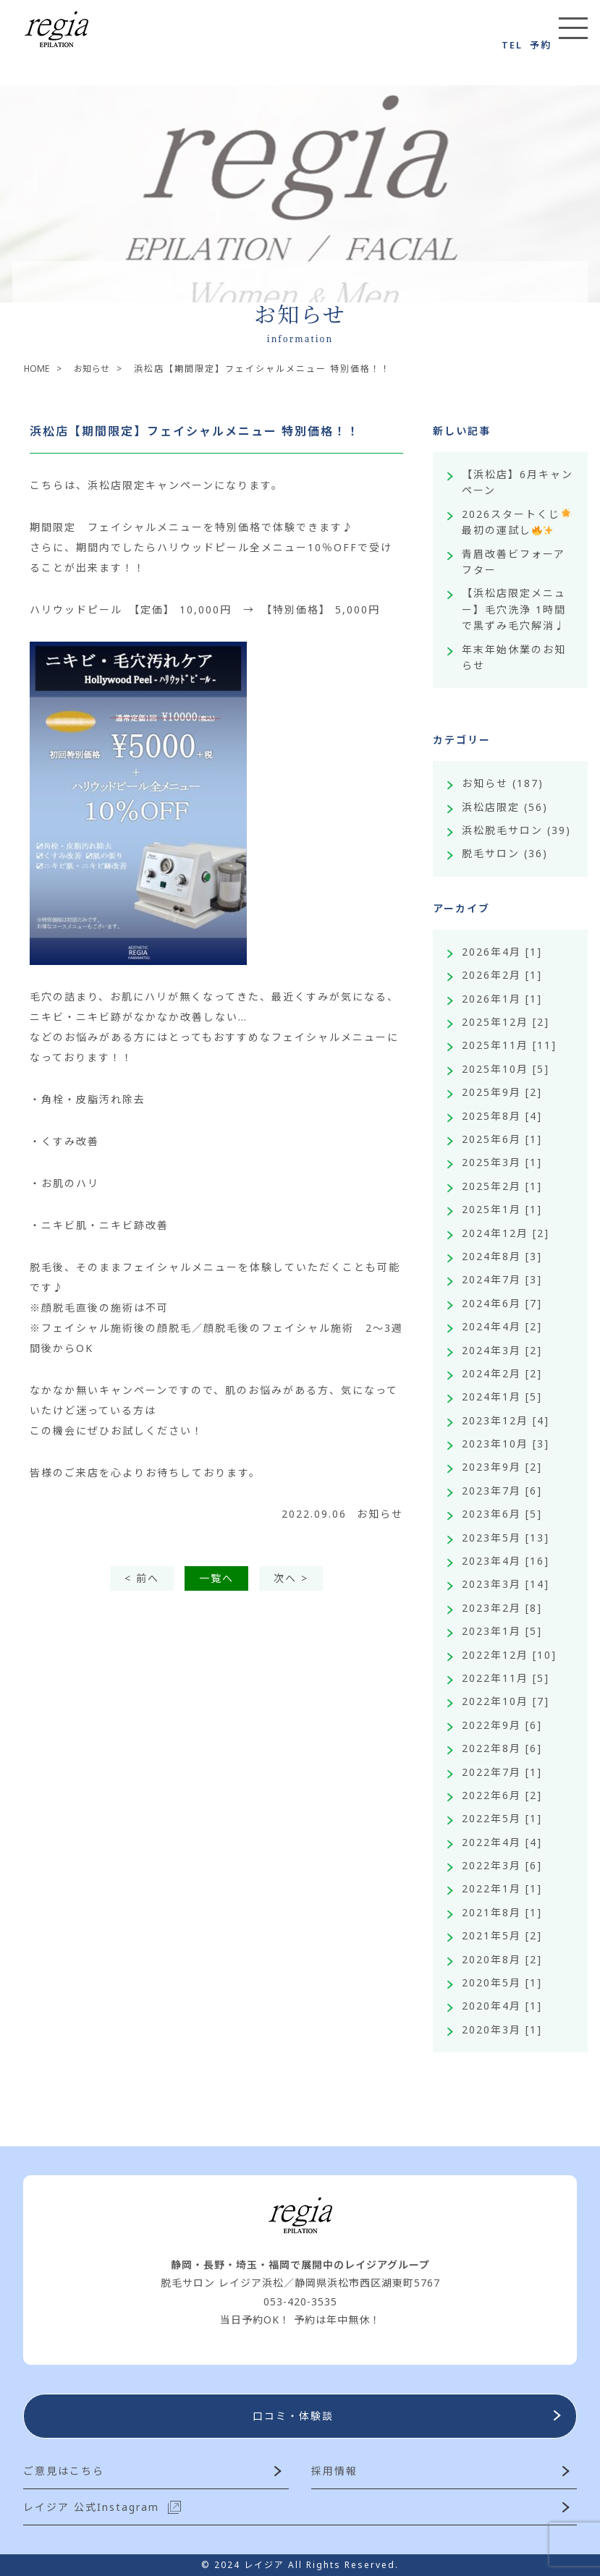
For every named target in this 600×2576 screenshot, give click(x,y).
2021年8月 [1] (502, 1912)
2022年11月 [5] (505, 1678)
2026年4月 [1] (502, 951)
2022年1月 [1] (502, 1888)
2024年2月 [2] (502, 1373)
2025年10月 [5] (505, 1069)
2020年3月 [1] (502, 2029)
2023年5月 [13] (505, 1537)
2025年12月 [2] (505, 1022)
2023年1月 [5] (502, 1631)
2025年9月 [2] (502, 1092)
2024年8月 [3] (502, 1256)
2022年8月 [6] (502, 1748)
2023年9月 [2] (502, 1467)
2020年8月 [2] (502, 1959)
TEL (512, 44)
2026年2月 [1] (502, 975)
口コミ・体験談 (293, 2416)
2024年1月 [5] (502, 1396)
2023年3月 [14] (505, 1584)
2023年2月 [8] (502, 1608)
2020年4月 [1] (502, 2005)
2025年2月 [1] (502, 1186)
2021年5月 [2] (502, 1935)
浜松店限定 (491, 807)
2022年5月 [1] (502, 1818)
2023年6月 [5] (502, 1514)
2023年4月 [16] (505, 1561)
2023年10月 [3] (505, 1443)
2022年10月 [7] (505, 1701)
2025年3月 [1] (502, 1162)
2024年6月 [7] (502, 1303)
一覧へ (216, 1578)
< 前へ (141, 1578)
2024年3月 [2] (502, 1350)
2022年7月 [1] (502, 1772)
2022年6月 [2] (502, 1795)
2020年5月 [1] (502, 1982)
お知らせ (100, 368)
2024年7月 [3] (502, 1279)
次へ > (291, 1578)
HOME (39, 368)
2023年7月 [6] (502, 1490)
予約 (541, 44)
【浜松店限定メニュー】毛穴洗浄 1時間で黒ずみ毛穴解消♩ (514, 609)
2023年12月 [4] (505, 1420)
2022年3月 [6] (502, 1865)
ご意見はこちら (63, 2471)
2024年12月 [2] (505, 1233)
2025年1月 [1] (502, 1209)
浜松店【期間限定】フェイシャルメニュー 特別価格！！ (195, 431)
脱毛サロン (491, 853)
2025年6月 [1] (502, 1139)
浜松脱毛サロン (502, 830)
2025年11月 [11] (509, 1045)
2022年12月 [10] (509, 1655)
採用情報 (334, 2471)
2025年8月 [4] (502, 1116)
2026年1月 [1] (502, 999)
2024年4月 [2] (502, 1326)
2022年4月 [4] (502, 1842)
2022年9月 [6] (502, 1725)
